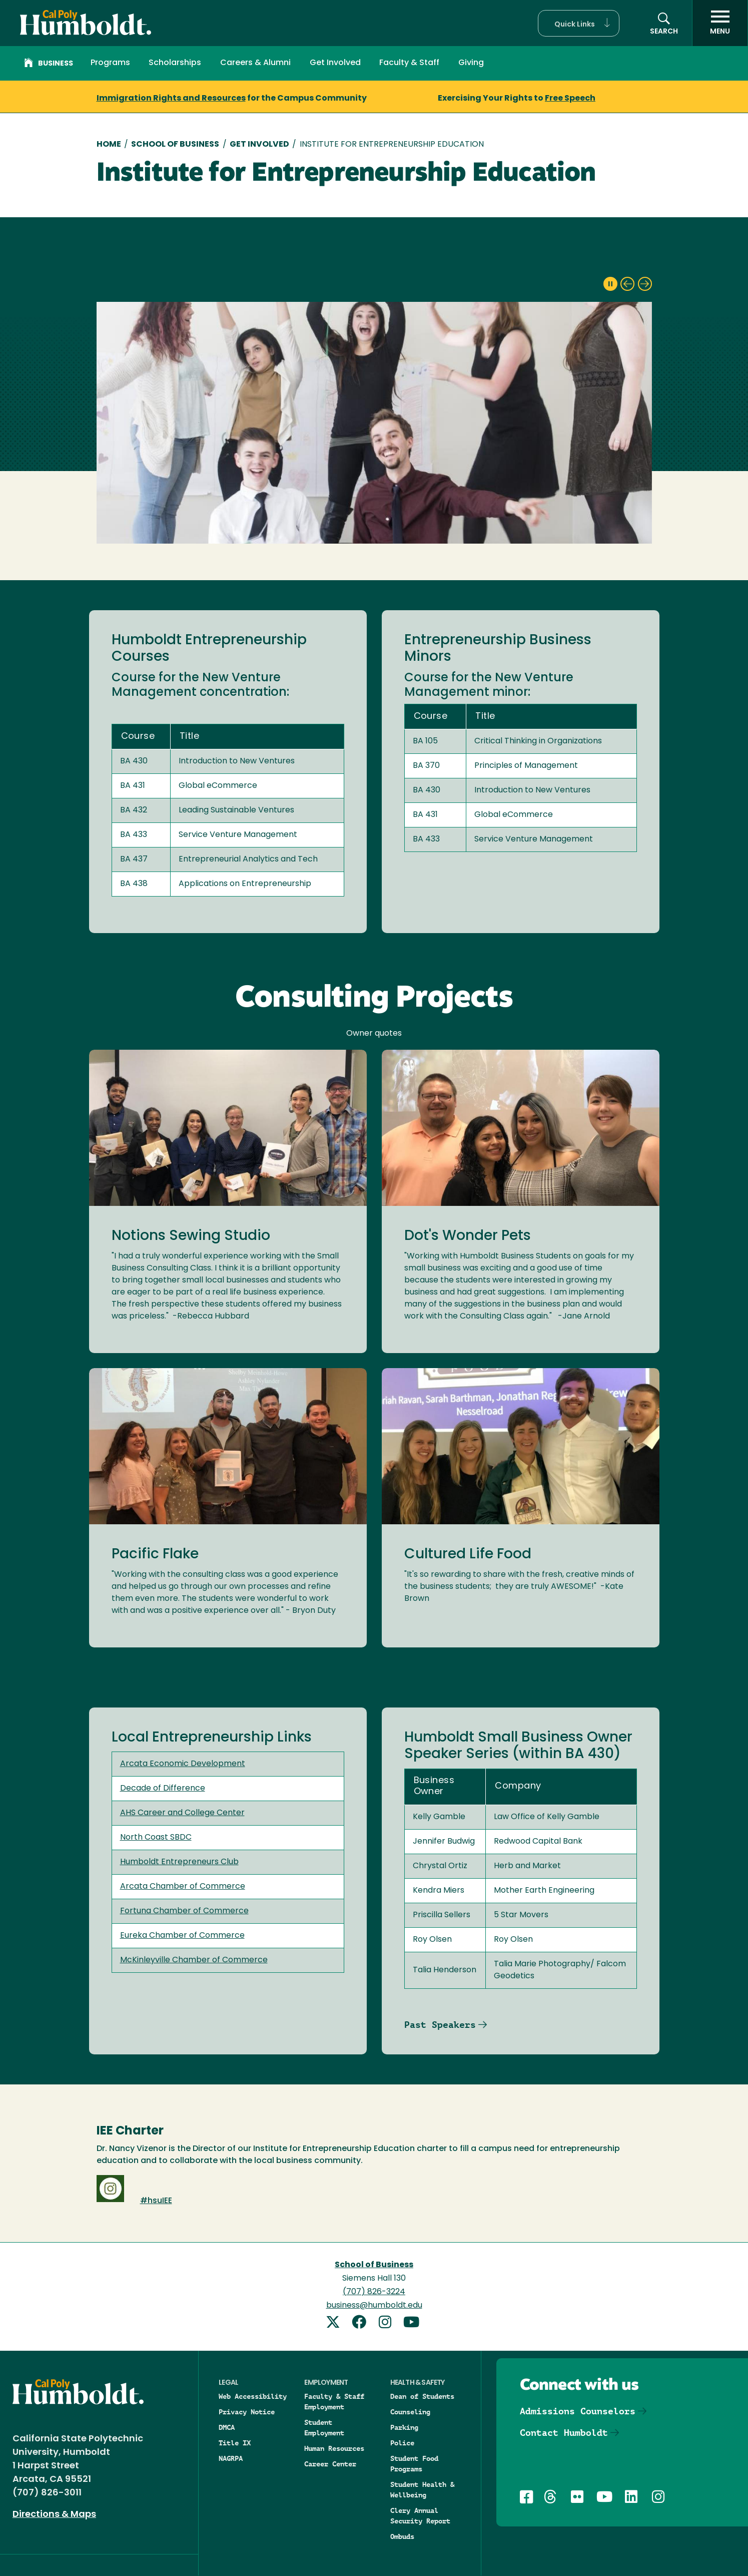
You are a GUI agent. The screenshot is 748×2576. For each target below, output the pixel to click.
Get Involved (335, 63)
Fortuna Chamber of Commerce (184, 1911)
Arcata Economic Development (182, 1764)
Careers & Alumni (255, 63)
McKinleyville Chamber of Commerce (194, 1960)
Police (402, 2443)
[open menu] (720, 23)
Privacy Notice (247, 2412)
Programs (110, 63)
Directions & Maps (54, 2514)
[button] (578, 23)
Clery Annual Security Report (420, 2515)
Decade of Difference (162, 1789)
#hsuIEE (156, 2201)
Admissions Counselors (577, 2411)
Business (48, 64)
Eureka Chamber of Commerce (182, 1936)
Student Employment (324, 2427)
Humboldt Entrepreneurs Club (179, 1862)
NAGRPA (231, 2458)
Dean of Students (422, 2396)
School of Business (175, 145)
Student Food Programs (414, 2463)
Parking (404, 2427)
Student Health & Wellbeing (422, 2489)
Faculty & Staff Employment (334, 2401)
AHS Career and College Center (182, 1813)
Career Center (330, 2464)
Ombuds (402, 2536)
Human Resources (334, 2448)
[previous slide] (627, 284)
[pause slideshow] (610, 284)
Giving (471, 63)
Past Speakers (440, 2024)
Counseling (410, 2412)
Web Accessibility (253, 2396)
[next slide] (645, 284)
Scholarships (175, 63)
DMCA (227, 2427)
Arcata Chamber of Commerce (182, 1887)
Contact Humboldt (564, 2432)
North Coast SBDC (156, 1838)
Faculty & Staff (409, 63)
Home (109, 145)
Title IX (235, 2443)
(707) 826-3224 (374, 2292)
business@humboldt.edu (374, 2306)
